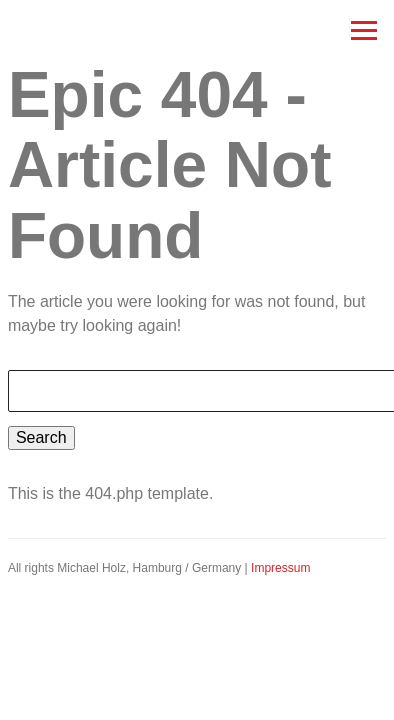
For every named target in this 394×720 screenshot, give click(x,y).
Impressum (280, 568)
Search (41, 437)
